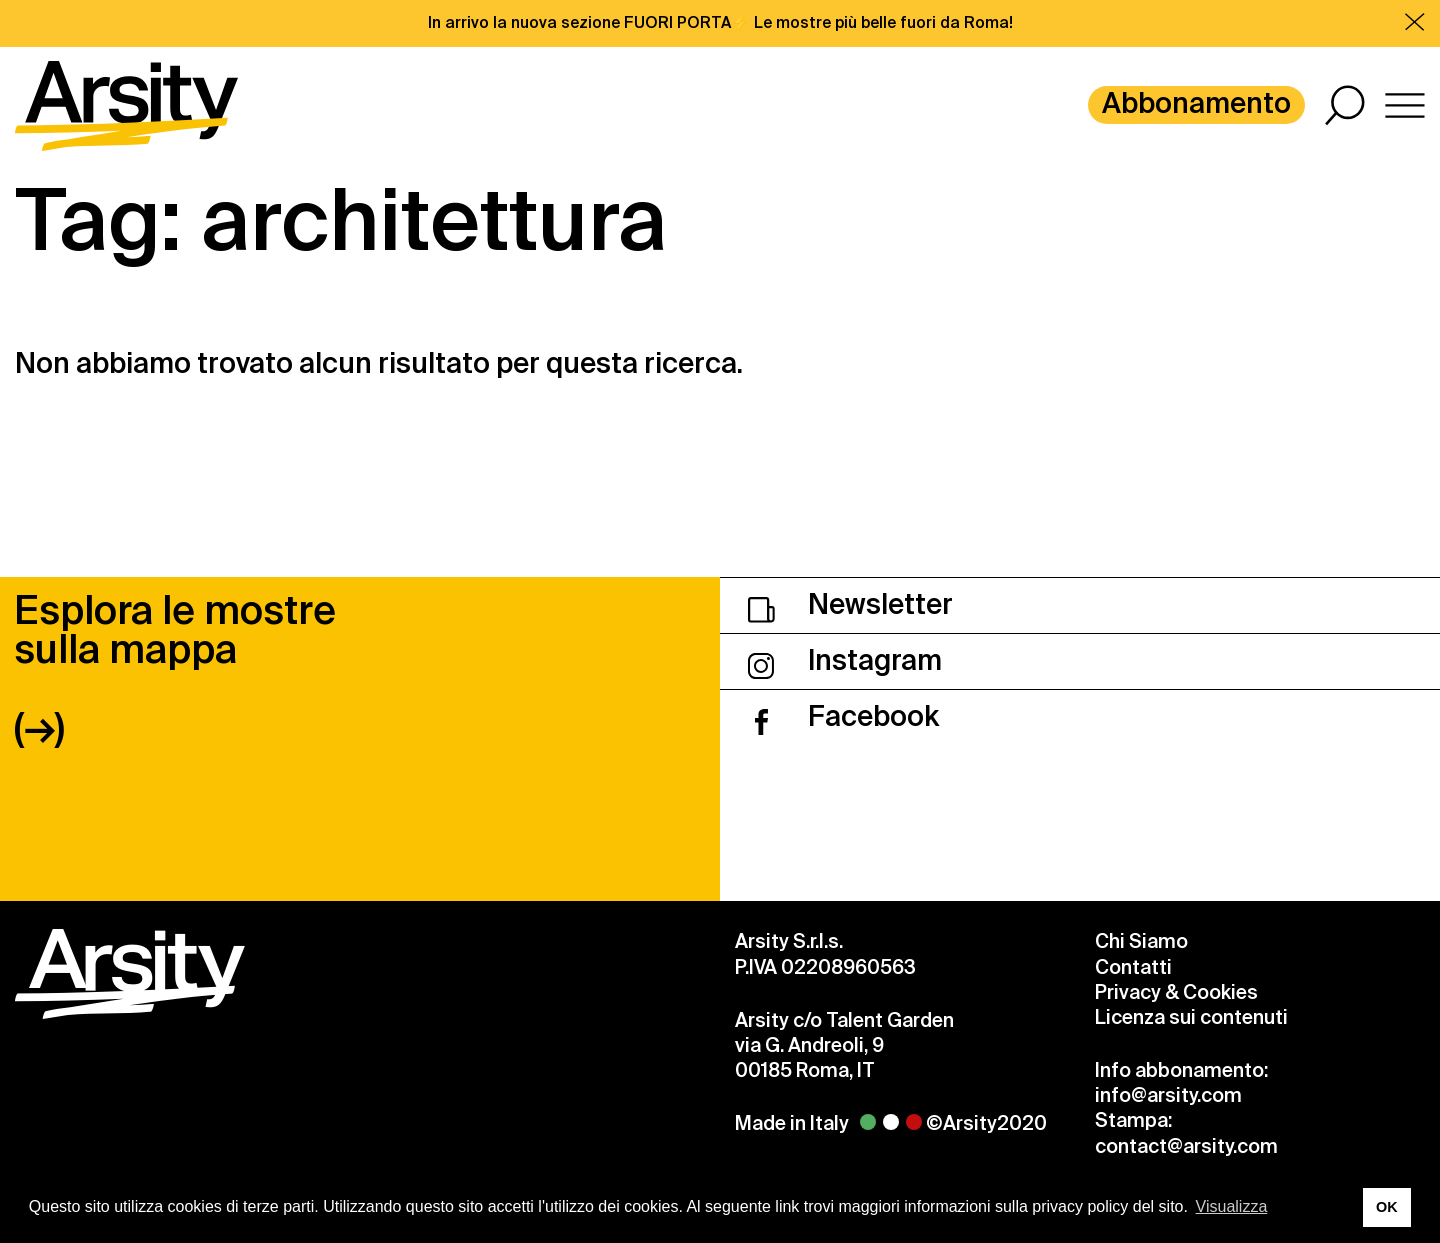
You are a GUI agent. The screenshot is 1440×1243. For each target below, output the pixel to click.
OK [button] (1387, 1207)
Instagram (845, 660)
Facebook (843, 716)
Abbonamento (1196, 103)
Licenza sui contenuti (1191, 1017)
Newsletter (850, 604)
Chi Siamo (1141, 941)
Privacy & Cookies (1176, 992)
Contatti (1133, 967)
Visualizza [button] (1232, 1206)
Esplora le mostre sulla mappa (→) (175, 669)
